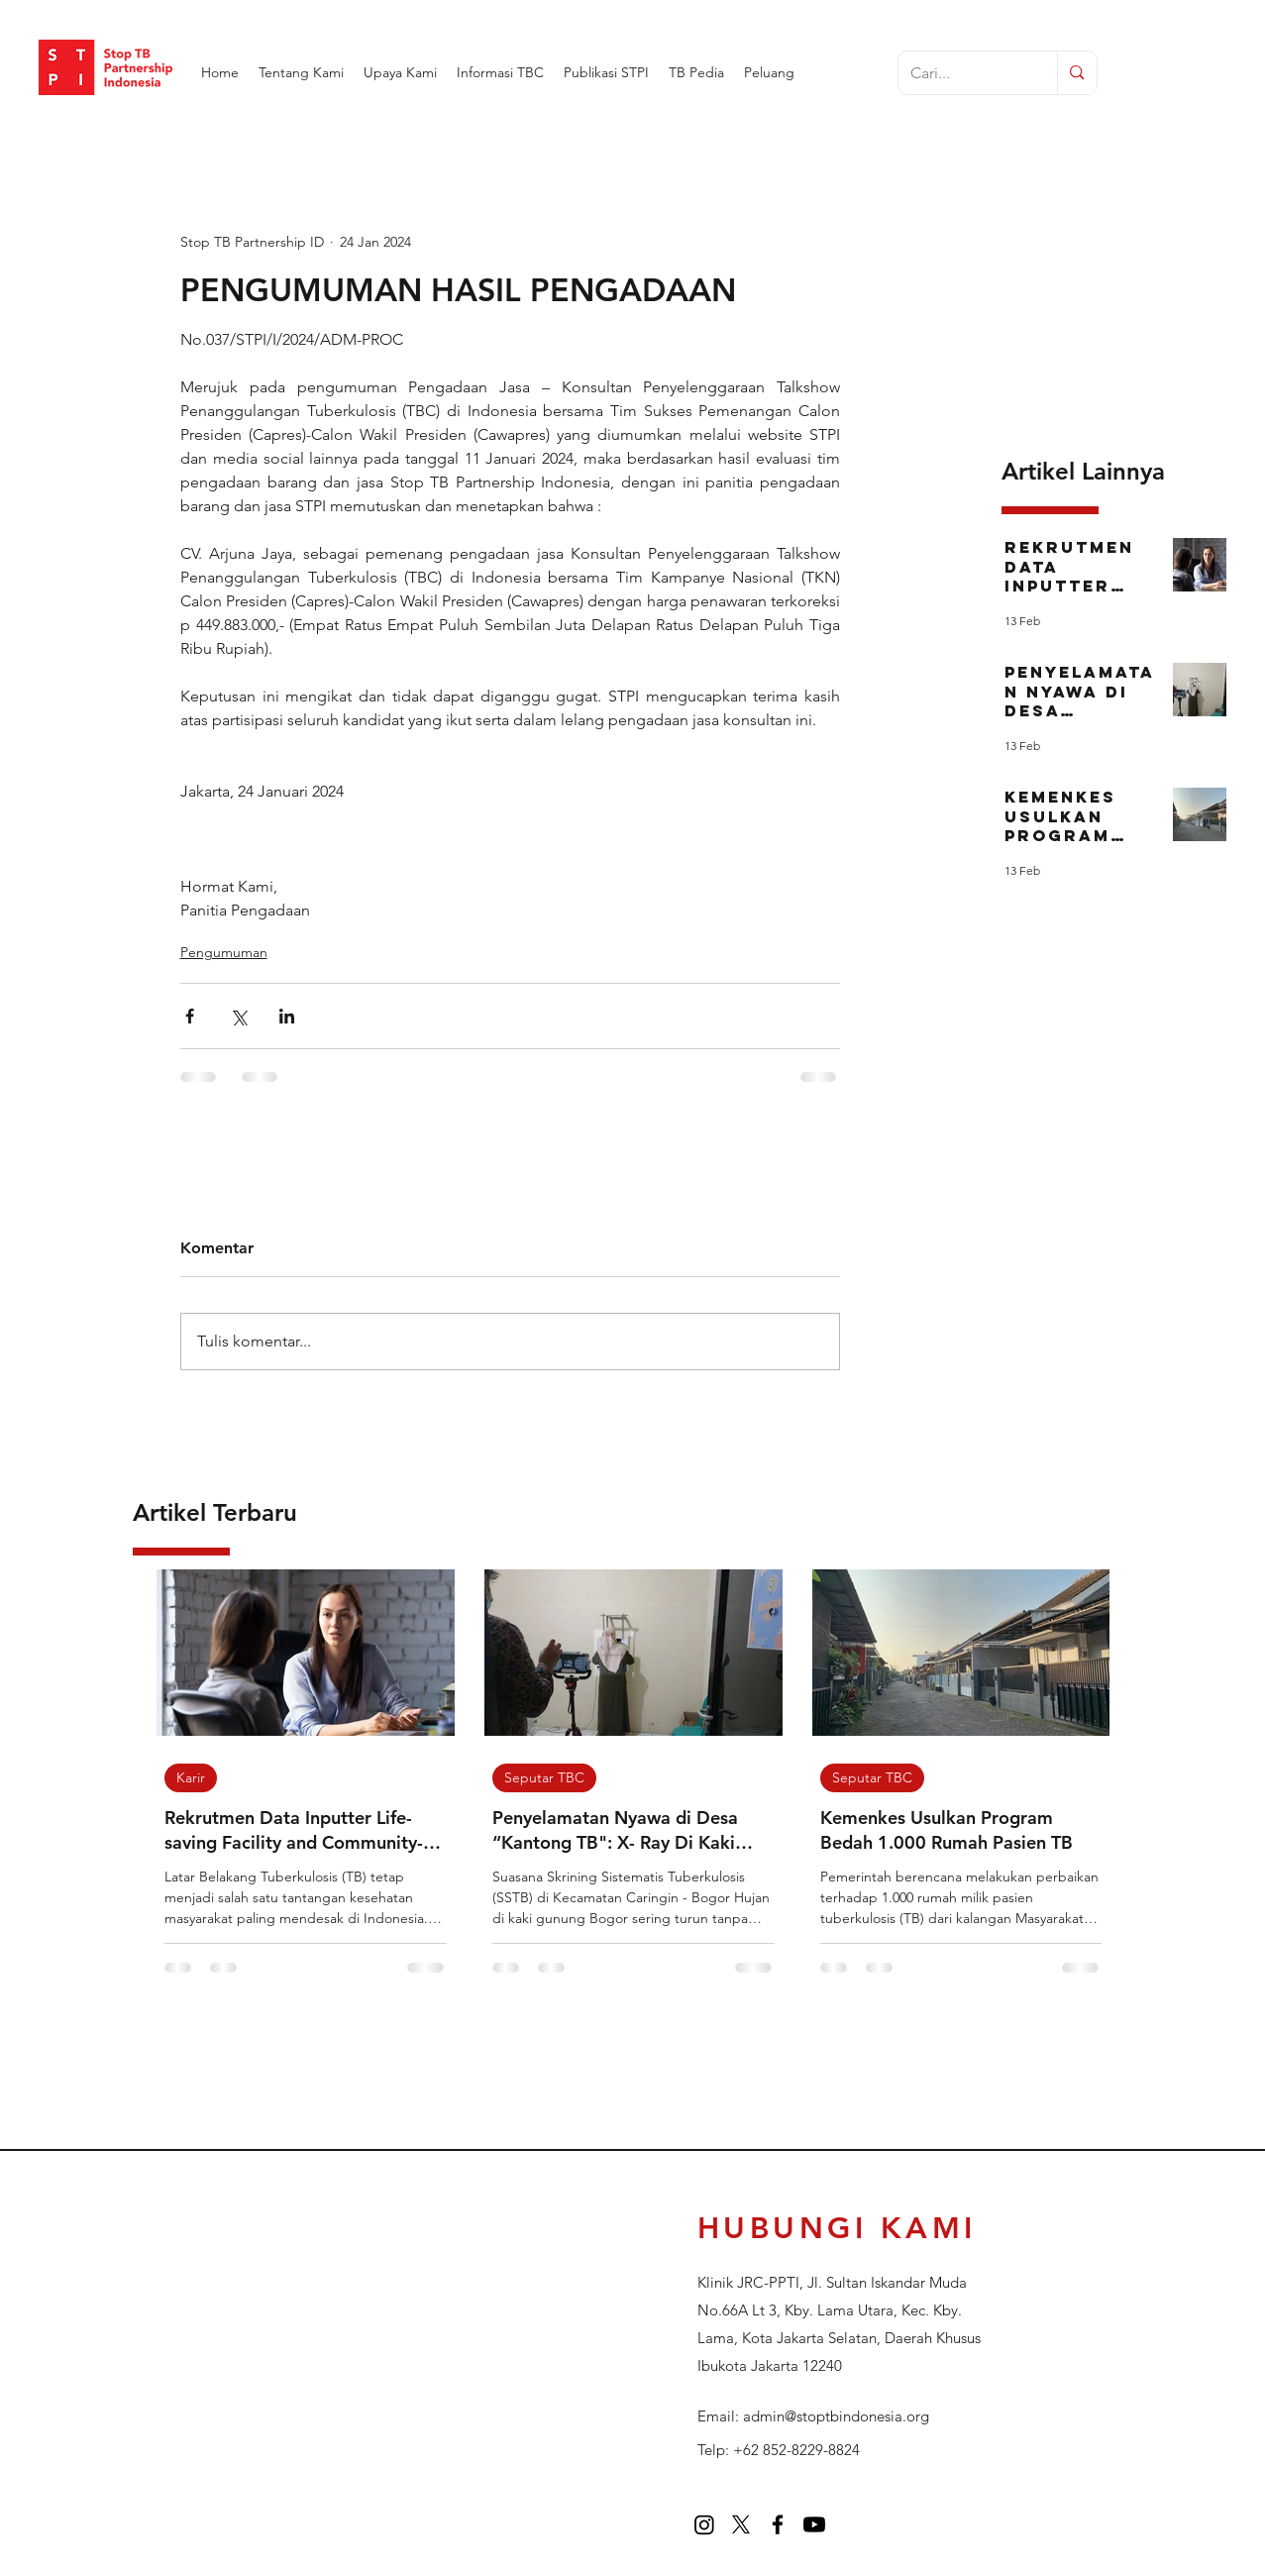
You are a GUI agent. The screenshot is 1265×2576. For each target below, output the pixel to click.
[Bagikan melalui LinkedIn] (286, 1016)
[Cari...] (963, 74)
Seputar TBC (544, 1777)
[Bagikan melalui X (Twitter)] (238, 1016)
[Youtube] (814, 2524)
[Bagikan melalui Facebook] (189, 1016)
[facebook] (778, 2524)
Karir (190, 1777)
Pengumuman (223, 952)
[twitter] (741, 2524)
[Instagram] (704, 2524)
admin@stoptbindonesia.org (836, 2416)
